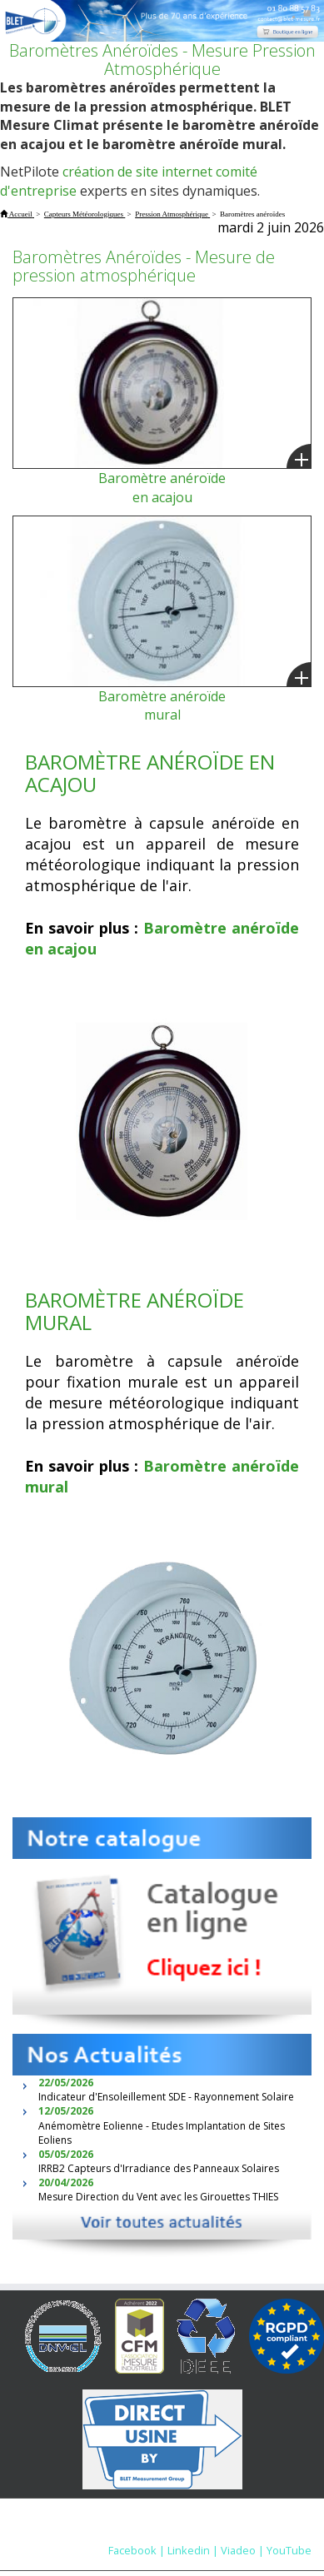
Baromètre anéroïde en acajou (162, 487)
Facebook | (136, 2550)
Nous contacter (245, 2533)
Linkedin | (192, 2550)
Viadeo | (242, 2550)
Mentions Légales (145, 2533)
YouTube (289, 2550)
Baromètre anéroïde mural (162, 706)
